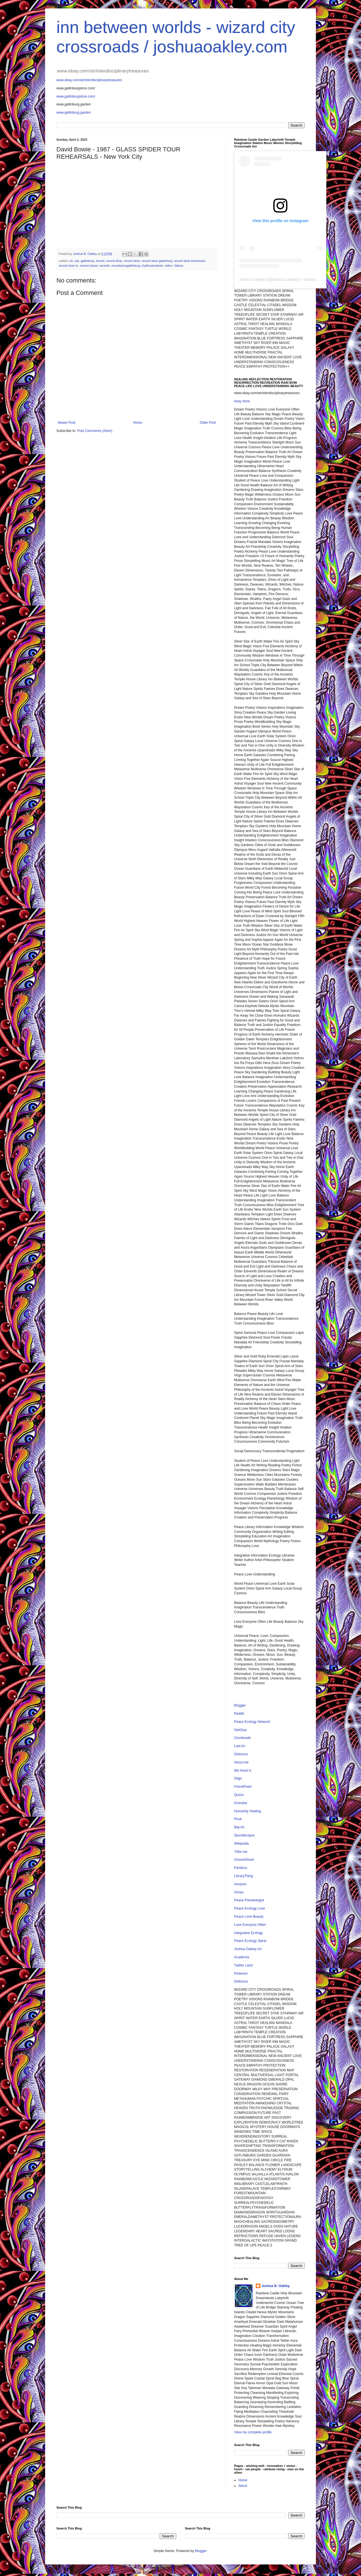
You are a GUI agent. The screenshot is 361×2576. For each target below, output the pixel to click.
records (105, 265)
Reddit (239, 1714)
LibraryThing (243, 1876)
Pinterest (240, 1973)
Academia (241, 1957)
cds (76, 260)
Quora (238, 1795)
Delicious (241, 1754)
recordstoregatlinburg (125, 265)
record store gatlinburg (157, 260)
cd (70, 260)
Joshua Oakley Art (247, 1949)
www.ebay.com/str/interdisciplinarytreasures (89, 80)
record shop (114, 260)
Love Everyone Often (250, 1925)
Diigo (238, 1778)
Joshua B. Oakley (275, 2286)
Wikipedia (241, 1844)
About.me (241, 1762)
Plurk (238, 1819)
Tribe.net (240, 1852)
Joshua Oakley (252, 279)
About (242, 2486)
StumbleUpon (244, 1835)
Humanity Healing (247, 1811)
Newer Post (66, 423)
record (100, 260)
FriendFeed (242, 1787)
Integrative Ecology (248, 1933)
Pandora (240, 1868)
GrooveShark (244, 1860)
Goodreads (242, 1738)
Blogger (240, 1705)
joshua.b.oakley (285, 279)
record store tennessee (189, 260)
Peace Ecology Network (252, 1722)
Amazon (240, 1884)
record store (132, 260)
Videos (178, 265)
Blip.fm (239, 1827)
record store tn (68, 265)
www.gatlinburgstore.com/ (75, 96)
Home (137, 423)
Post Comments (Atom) (94, 431)
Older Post (208, 423)
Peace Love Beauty (248, 1917)
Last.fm (239, 1746)
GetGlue (240, 1730)
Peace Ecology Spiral (250, 1941)
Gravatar (240, 1803)
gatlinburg (87, 260)
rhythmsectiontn (152, 265)
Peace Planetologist (249, 1900)
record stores (89, 265)
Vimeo (239, 1892)
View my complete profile (253, 2432)
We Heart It (242, 1770)
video (168, 265)
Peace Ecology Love (249, 1908)
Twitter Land (243, 1965)
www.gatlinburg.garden (73, 112)
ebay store (242, 401)
